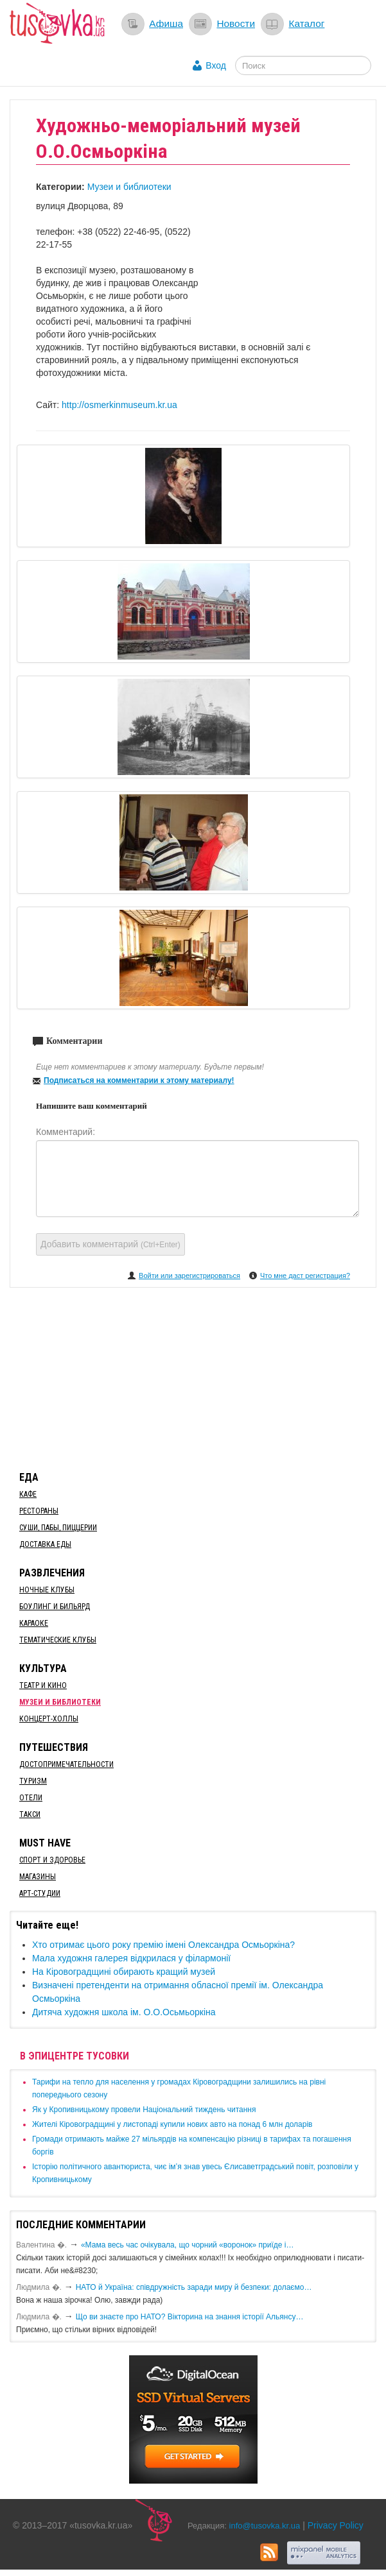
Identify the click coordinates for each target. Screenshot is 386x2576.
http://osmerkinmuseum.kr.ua (119, 405)
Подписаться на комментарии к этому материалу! (139, 1080)
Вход (216, 65)
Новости (235, 23)
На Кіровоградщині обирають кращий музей (123, 1971)
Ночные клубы (47, 1589)
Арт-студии (39, 1893)
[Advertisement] (193, 1377)
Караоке (33, 1623)
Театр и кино (43, 1685)
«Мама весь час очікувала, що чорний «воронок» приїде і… (187, 2244)
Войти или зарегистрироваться (189, 1275)
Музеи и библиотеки (129, 187)
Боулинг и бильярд (54, 1606)
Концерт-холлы (48, 1718)
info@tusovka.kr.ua (265, 2525)
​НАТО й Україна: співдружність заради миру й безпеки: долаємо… (194, 2287)
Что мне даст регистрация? (305, 1275)
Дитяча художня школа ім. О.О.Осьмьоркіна (124, 2012)
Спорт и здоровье (52, 1859)
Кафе (28, 1494)
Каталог (306, 23)
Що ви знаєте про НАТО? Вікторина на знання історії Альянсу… (190, 2316)
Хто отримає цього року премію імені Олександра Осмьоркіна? (163, 1945)
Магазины (37, 1876)
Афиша (166, 23)
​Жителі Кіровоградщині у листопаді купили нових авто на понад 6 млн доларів (172, 2124)
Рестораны (38, 1510)
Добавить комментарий (110, 1244)
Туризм (33, 1781)
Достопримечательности (66, 1764)
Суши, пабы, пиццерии (58, 1527)
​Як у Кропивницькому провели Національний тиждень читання (144, 2109)
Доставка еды (45, 1544)
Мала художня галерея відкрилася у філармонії (131, 1958)
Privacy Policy (336, 2525)
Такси (29, 1814)
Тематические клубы (57, 1639)
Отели (30, 1797)
